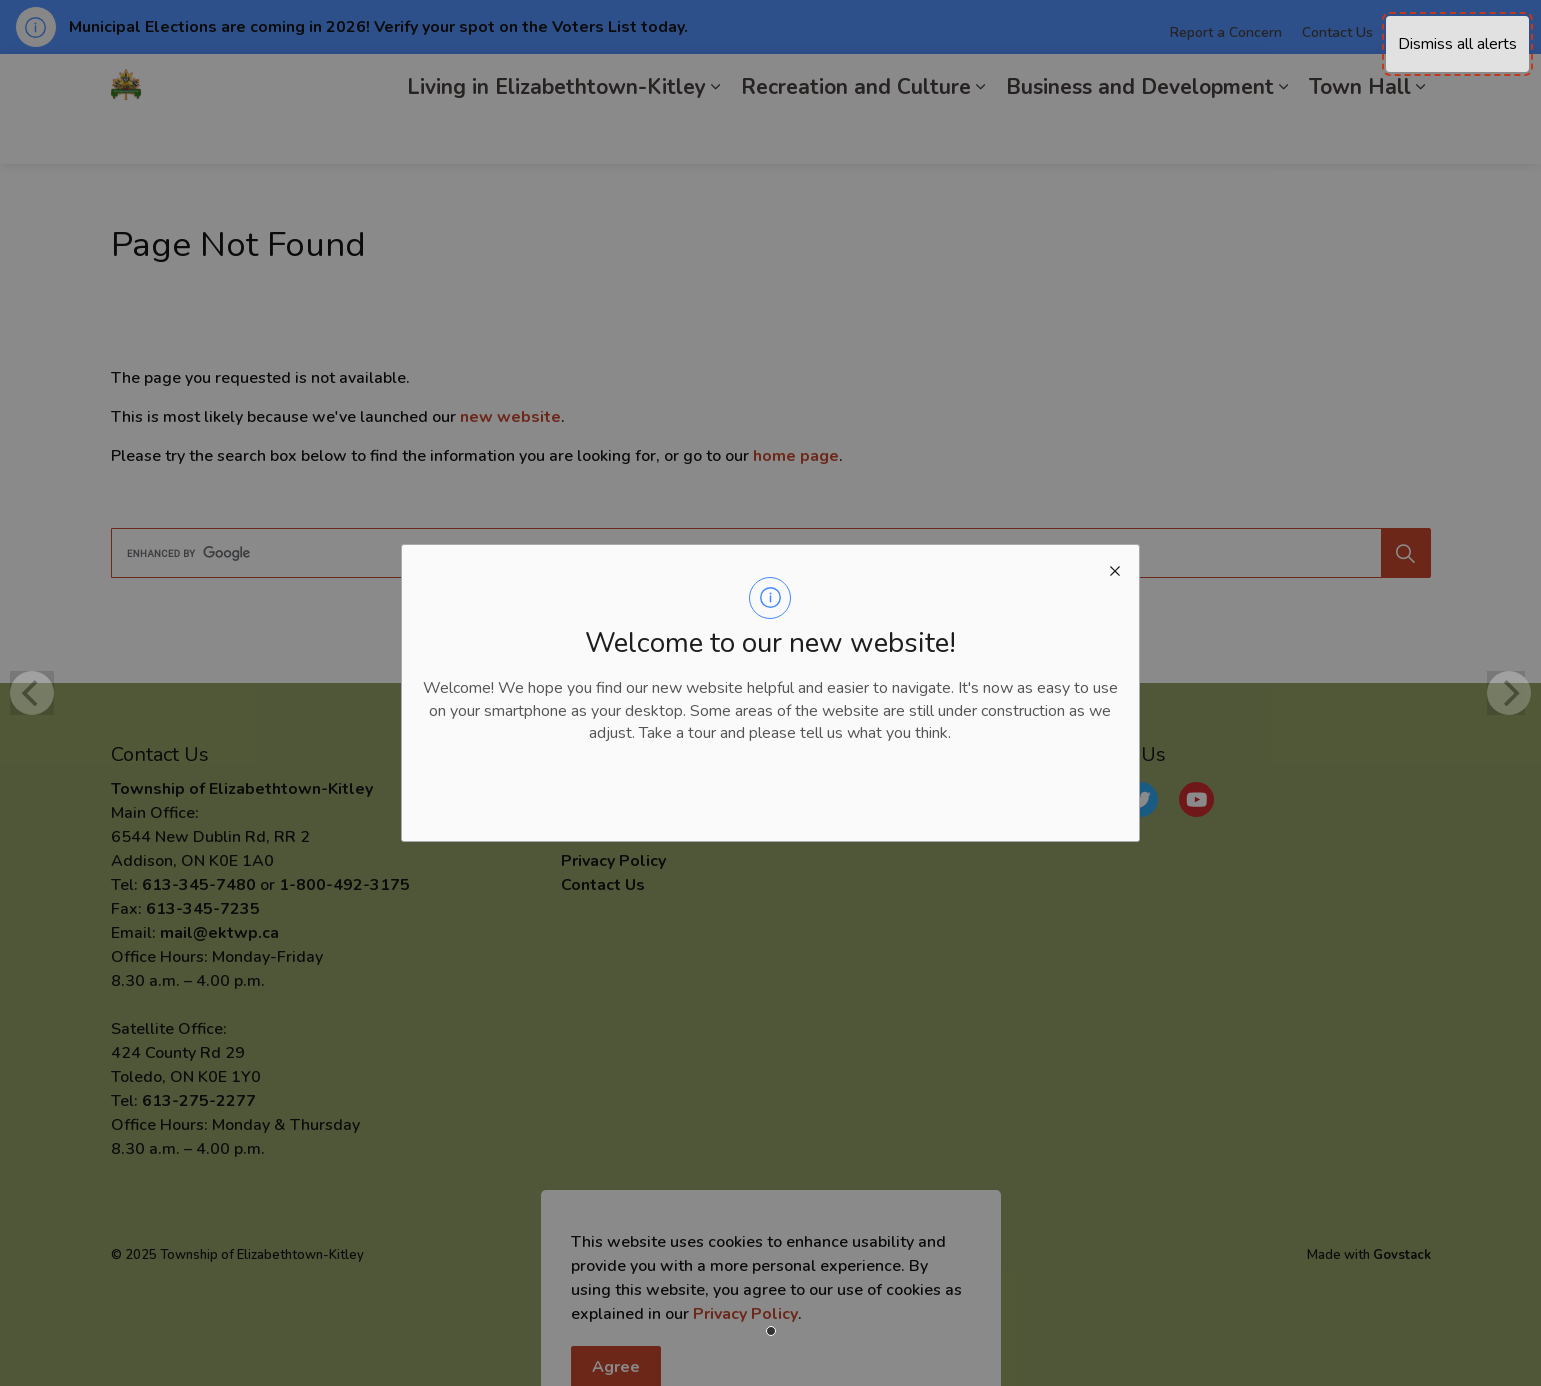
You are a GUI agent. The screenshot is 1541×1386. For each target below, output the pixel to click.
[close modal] (1115, 569)
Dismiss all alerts (1457, 44)
